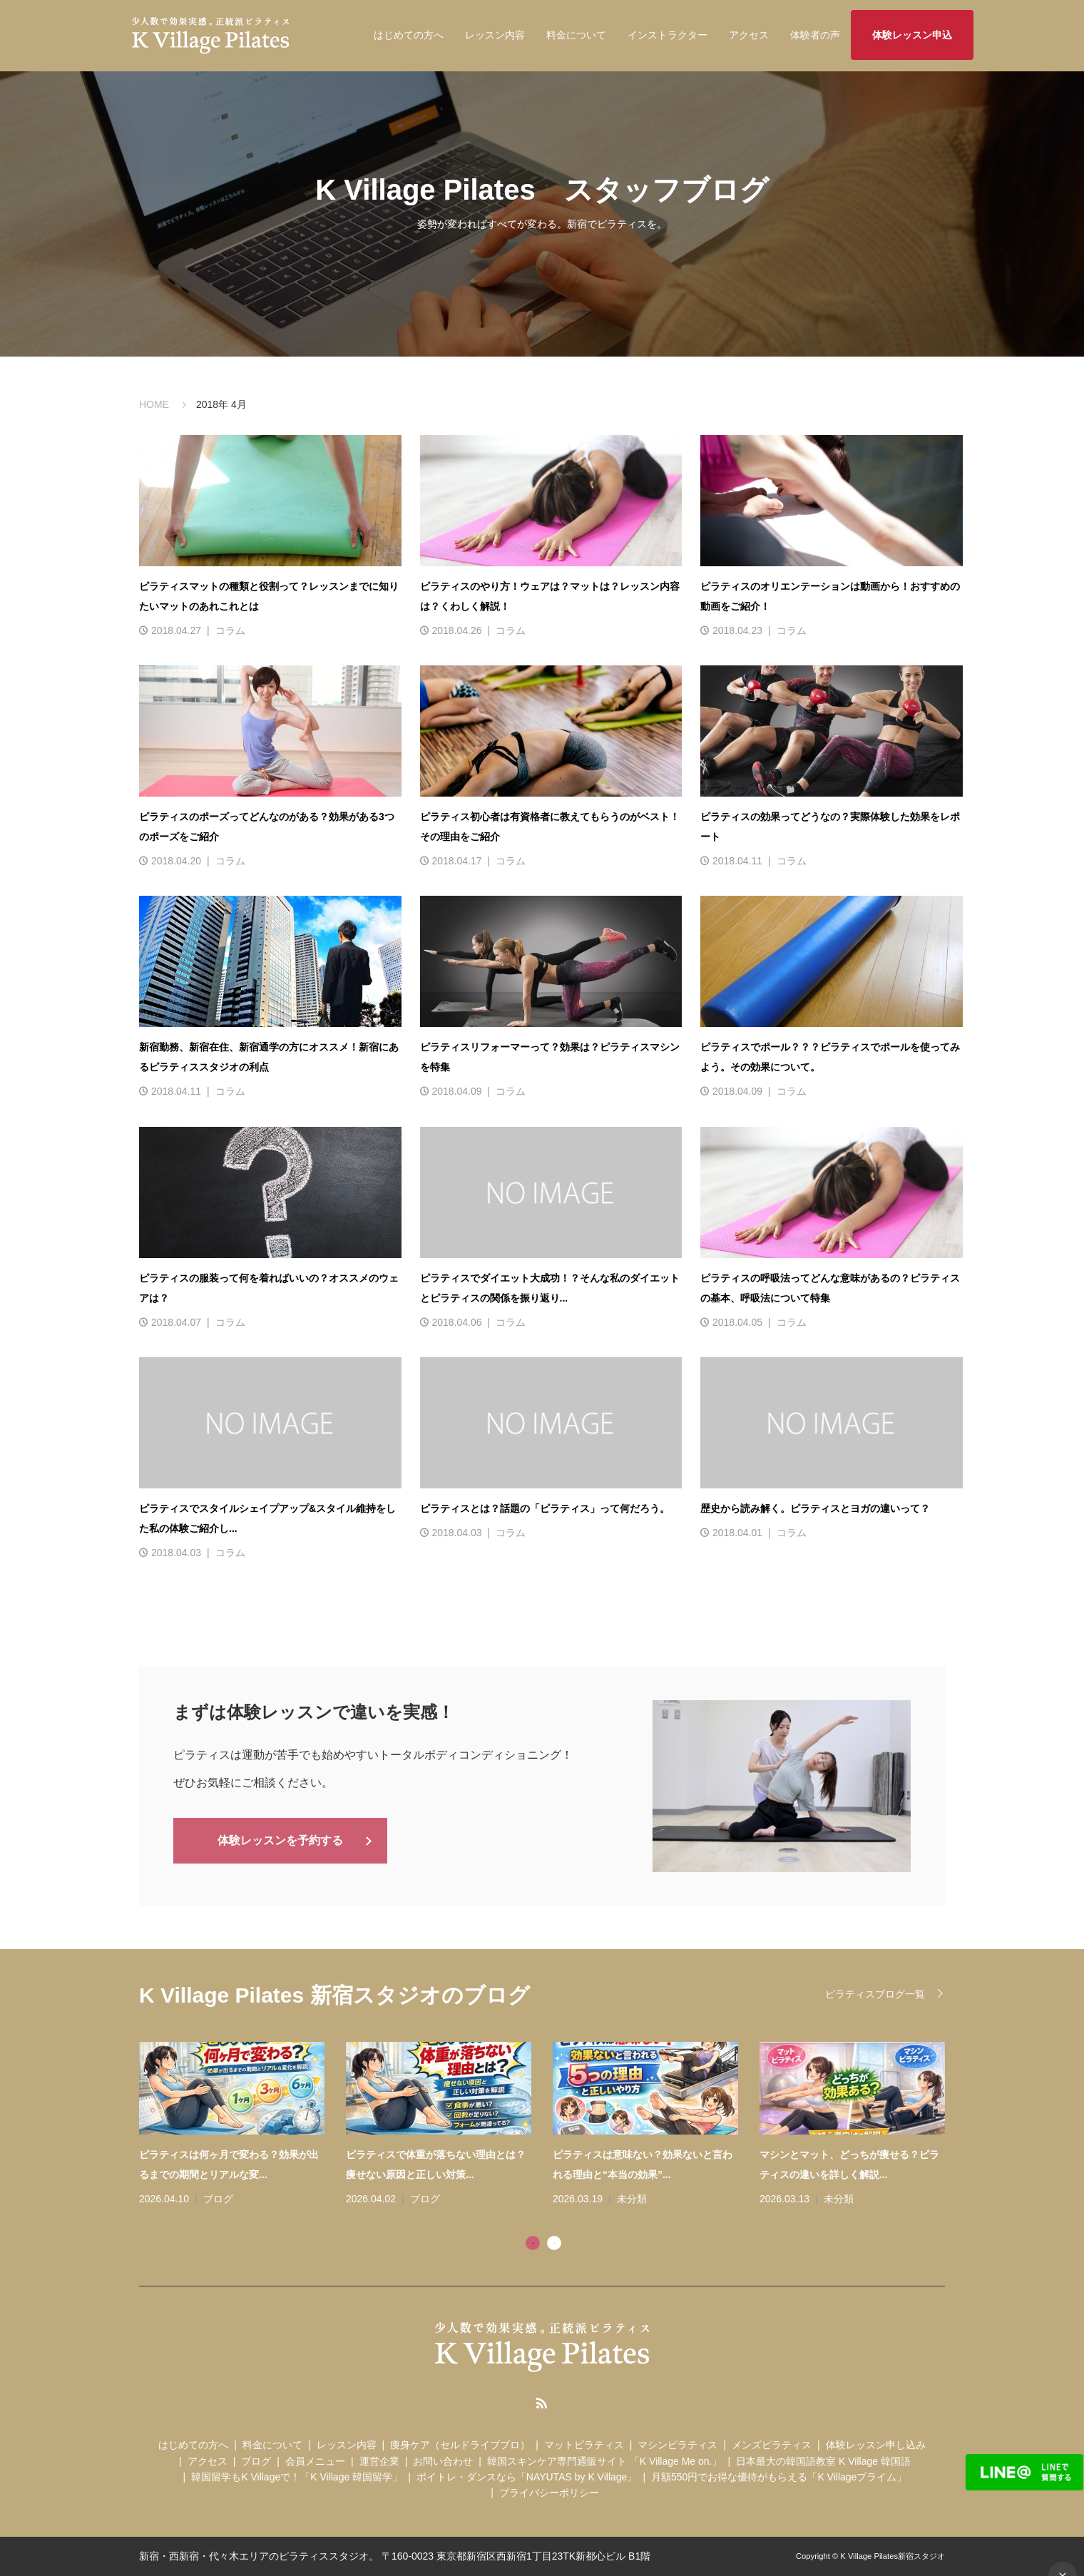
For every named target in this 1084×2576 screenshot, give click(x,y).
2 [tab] (554, 2243)
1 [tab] (533, 2243)
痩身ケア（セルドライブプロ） (460, 2444)
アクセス (749, 35)
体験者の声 (815, 35)
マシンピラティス (677, 2444)
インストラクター (667, 35)
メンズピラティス (772, 2444)
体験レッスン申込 (912, 35)
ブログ (218, 2198)
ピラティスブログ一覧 (875, 1994)
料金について (576, 35)
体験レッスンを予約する (280, 1839)
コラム (230, 630)
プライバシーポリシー (549, 2492)
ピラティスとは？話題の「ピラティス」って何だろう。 (545, 1508)
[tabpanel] (552, 2125)
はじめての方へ (409, 35)
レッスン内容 (495, 35)
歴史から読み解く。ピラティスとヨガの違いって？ (815, 1508)
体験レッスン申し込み (876, 2444)
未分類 (632, 2198)
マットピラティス (584, 2444)
